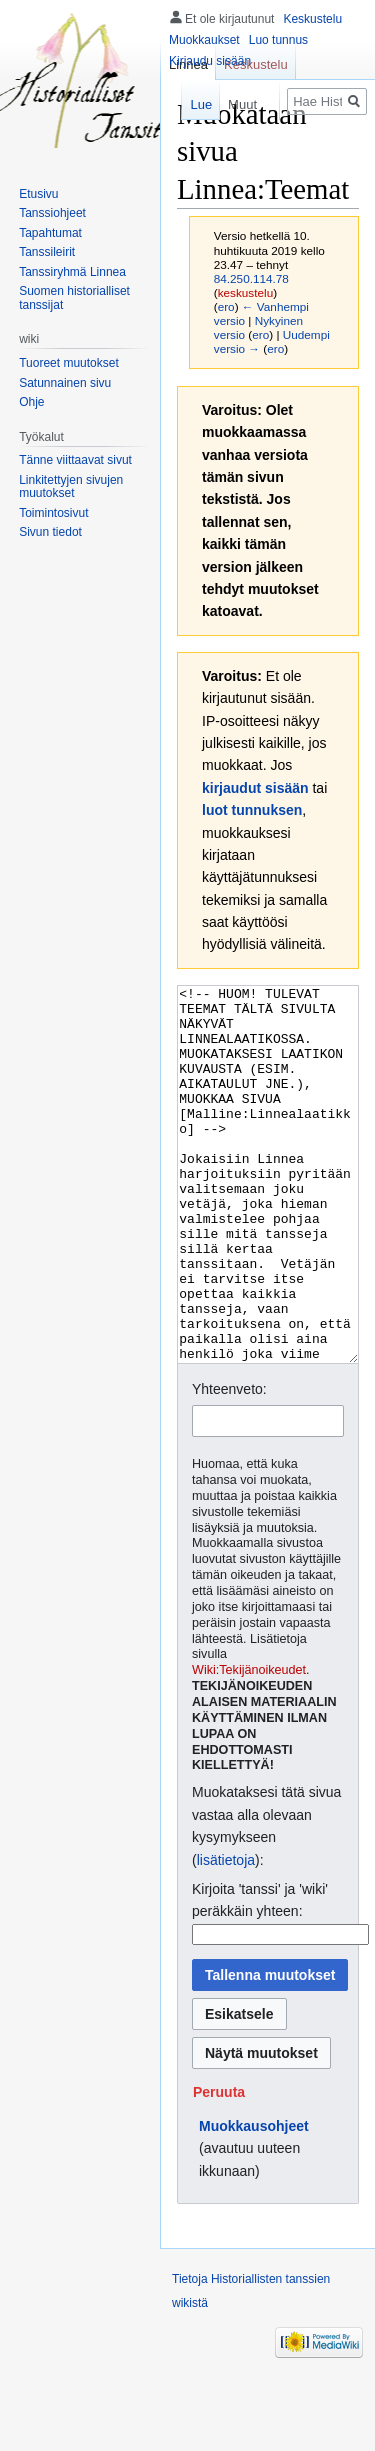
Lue (193, 104)
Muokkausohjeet (254, 2201)
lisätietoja (226, 1935)
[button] (219, 2167)
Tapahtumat (50, 233)
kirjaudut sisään (255, 788)
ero (226, 306)
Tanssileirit (47, 252)
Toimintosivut (53, 513)
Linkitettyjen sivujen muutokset (71, 487)
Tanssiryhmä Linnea (72, 272)
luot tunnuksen (252, 810)
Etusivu (38, 194)
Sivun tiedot (50, 532)
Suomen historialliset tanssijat (74, 298)
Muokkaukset (204, 40)
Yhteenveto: (229, 1464)
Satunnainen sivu (65, 383)
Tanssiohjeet (52, 213)
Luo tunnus (278, 40)
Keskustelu (312, 19)
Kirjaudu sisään (210, 61)
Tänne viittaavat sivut (75, 460)
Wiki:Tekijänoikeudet (249, 1745)
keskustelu (246, 292)
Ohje (31, 402)
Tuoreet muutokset (69, 363)
